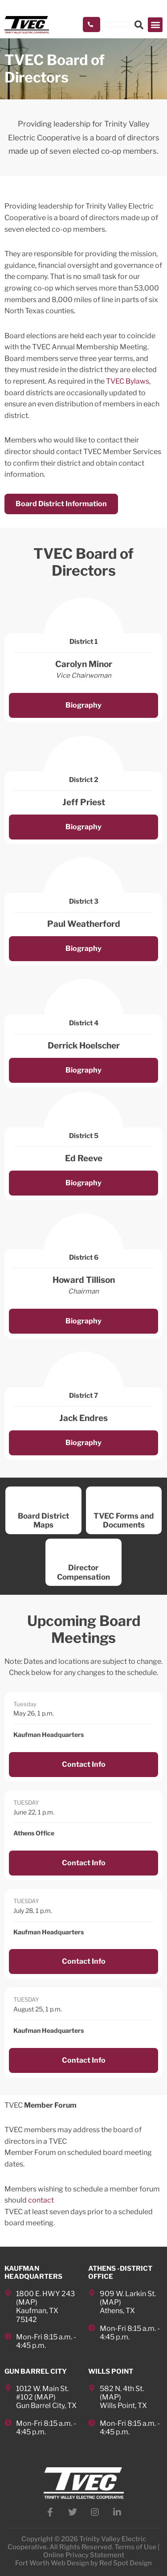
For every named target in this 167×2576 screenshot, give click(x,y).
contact (41, 2200)
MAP (26, 2302)
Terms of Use (135, 2547)
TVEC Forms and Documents (124, 1520)
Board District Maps (43, 1520)
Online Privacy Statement (83, 2555)
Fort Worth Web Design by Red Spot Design (83, 2563)
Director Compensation (83, 1572)
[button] (155, 24)
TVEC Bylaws (127, 381)
